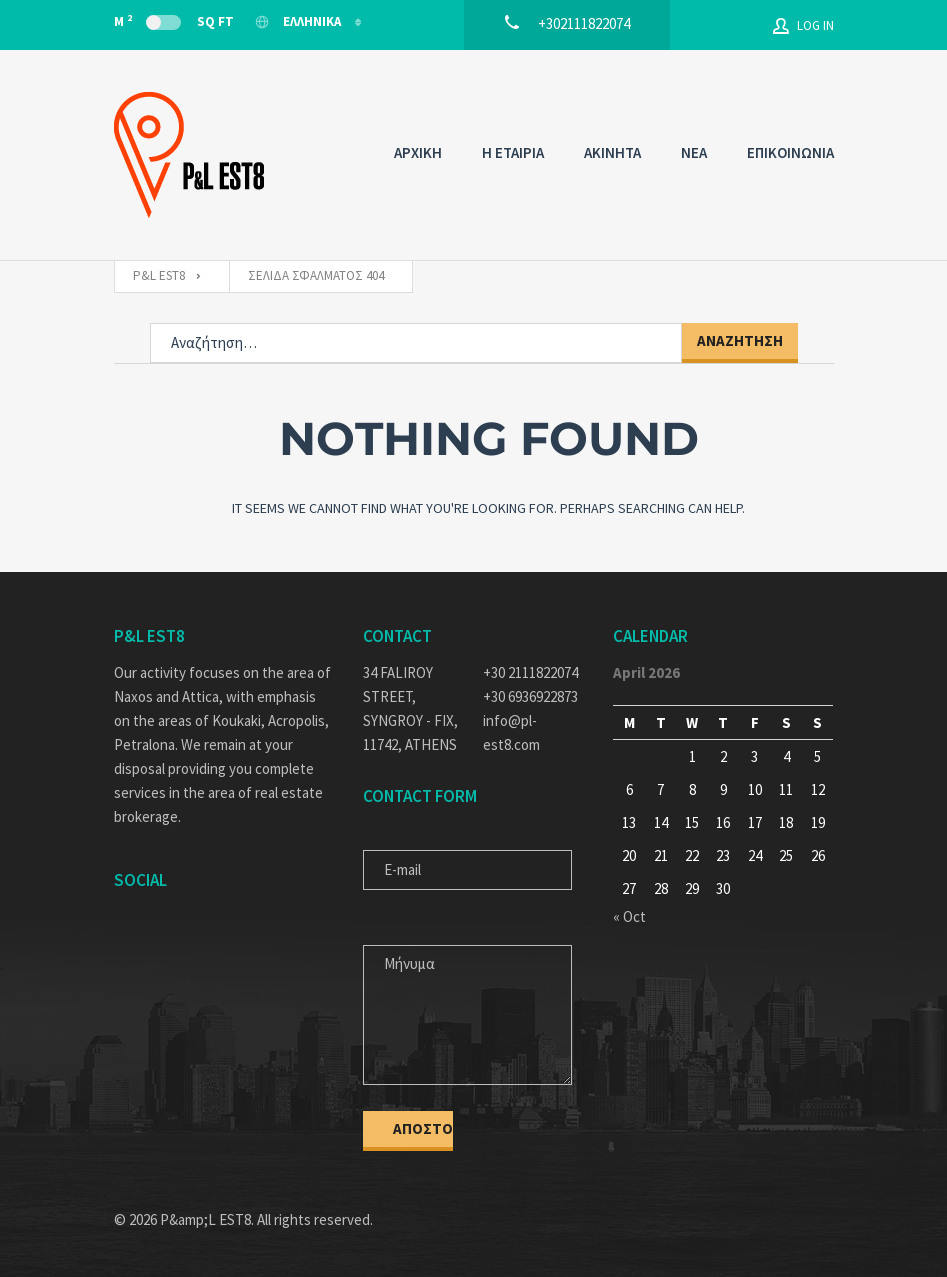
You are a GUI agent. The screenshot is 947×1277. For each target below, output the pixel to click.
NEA (694, 152)
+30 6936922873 (530, 696)
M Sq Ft (174, 21)
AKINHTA (612, 152)
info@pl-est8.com (511, 732)
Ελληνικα (299, 21)
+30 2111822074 (530, 672)
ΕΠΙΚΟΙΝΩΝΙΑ (790, 152)
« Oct (629, 916)
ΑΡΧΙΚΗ (418, 152)
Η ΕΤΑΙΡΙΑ (513, 152)
